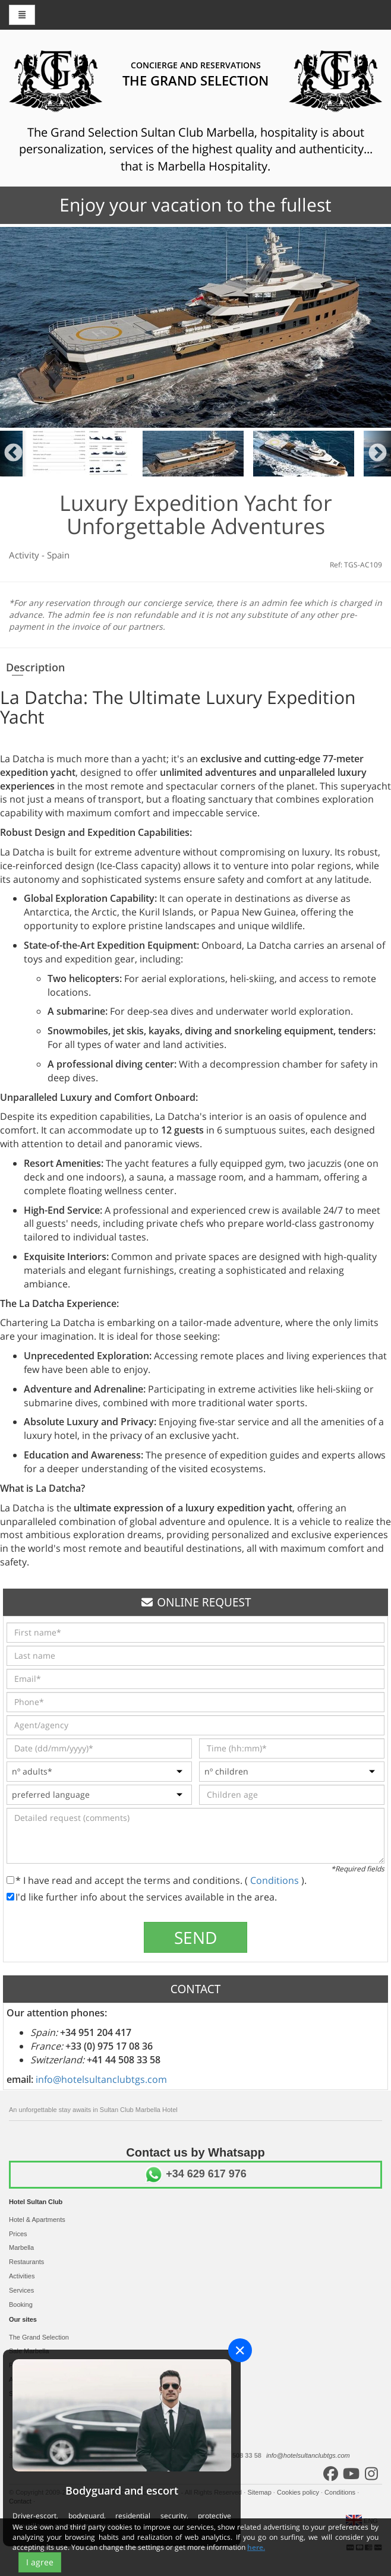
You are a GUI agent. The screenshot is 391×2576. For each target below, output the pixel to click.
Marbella (21, 2247)
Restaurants (26, 2261)
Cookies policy (299, 2492)
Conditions (275, 1880)
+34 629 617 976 (195, 2174)
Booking (21, 2304)
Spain (58, 555)
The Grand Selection (39, 2337)
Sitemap (260, 2492)
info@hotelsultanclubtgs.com (101, 2079)
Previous (13, 453)
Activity (25, 555)
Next (377, 453)
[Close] (240, 2350)
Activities (21, 2276)
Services (21, 2290)
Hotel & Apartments (37, 2219)
